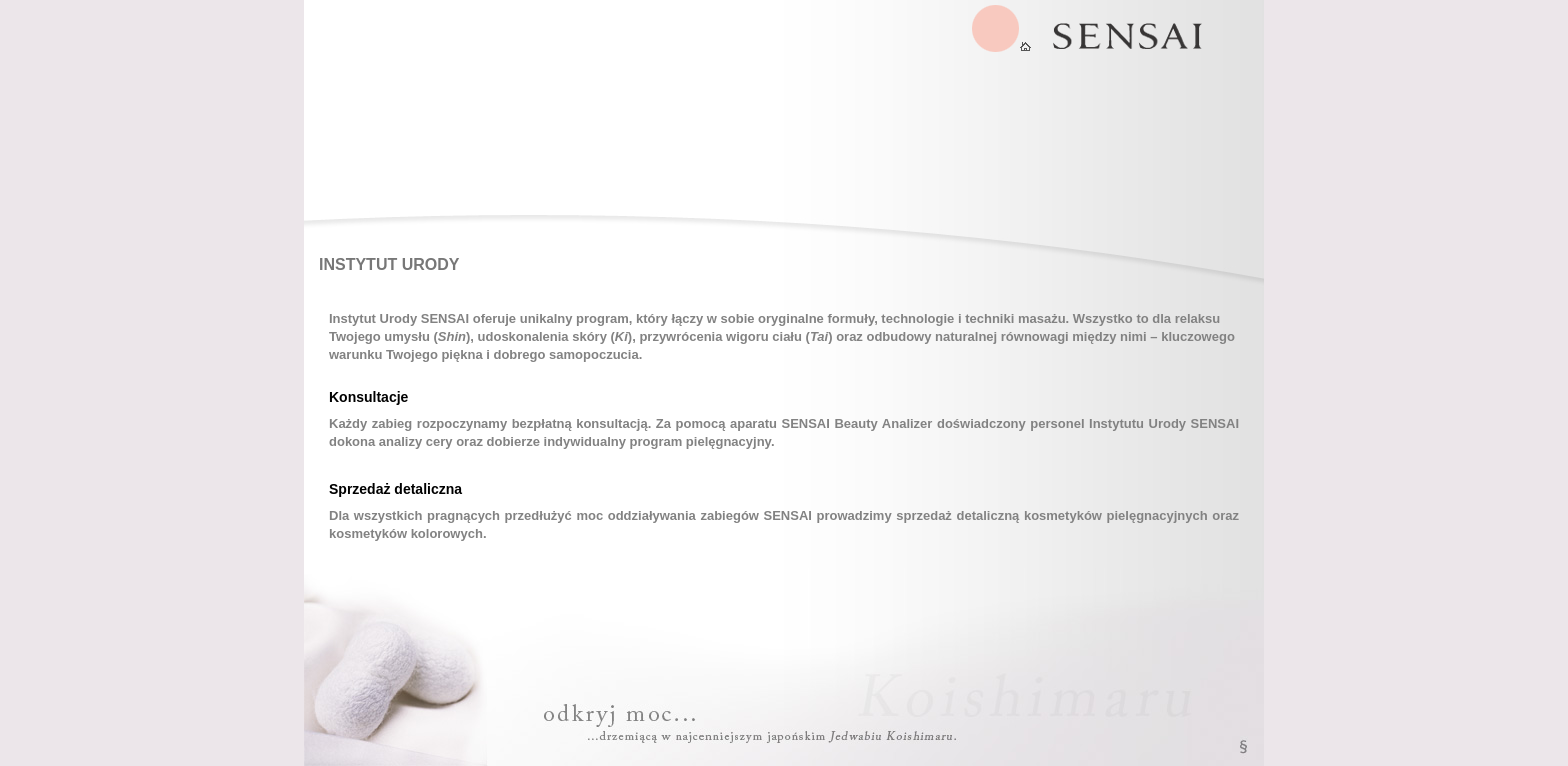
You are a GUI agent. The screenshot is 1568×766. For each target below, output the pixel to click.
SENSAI (1002, 28)
